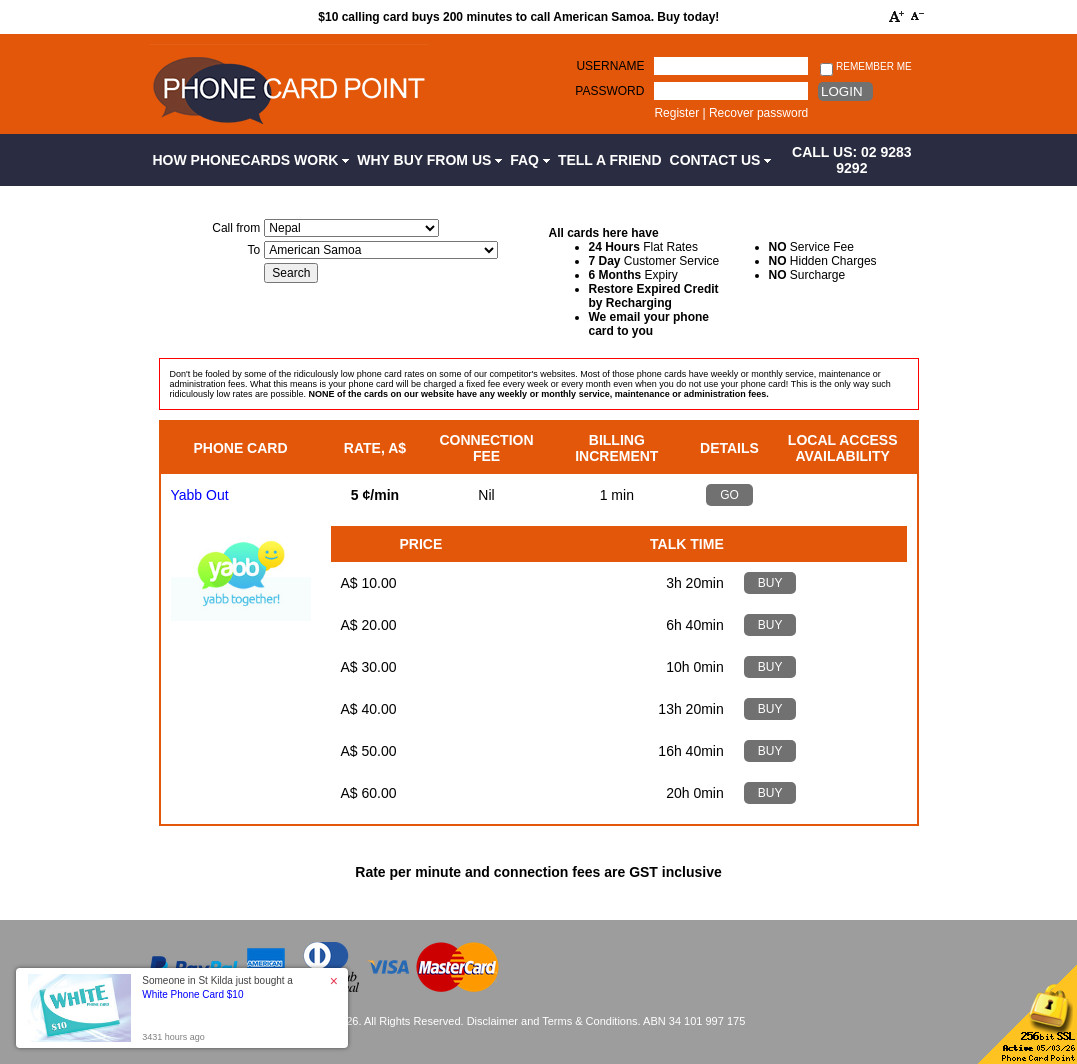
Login (841, 91)
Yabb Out (200, 495)
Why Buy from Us (429, 160)
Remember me (865, 67)
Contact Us (721, 160)
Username (610, 66)
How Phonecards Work (251, 160)
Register (676, 113)
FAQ (530, 160)
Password (609, 91)
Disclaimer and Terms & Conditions (552, 1021)
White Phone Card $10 (192, 994)
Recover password (758, 113)
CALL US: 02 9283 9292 (852, 160)
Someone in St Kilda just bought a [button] (217, 987)
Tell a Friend (610, 160)
